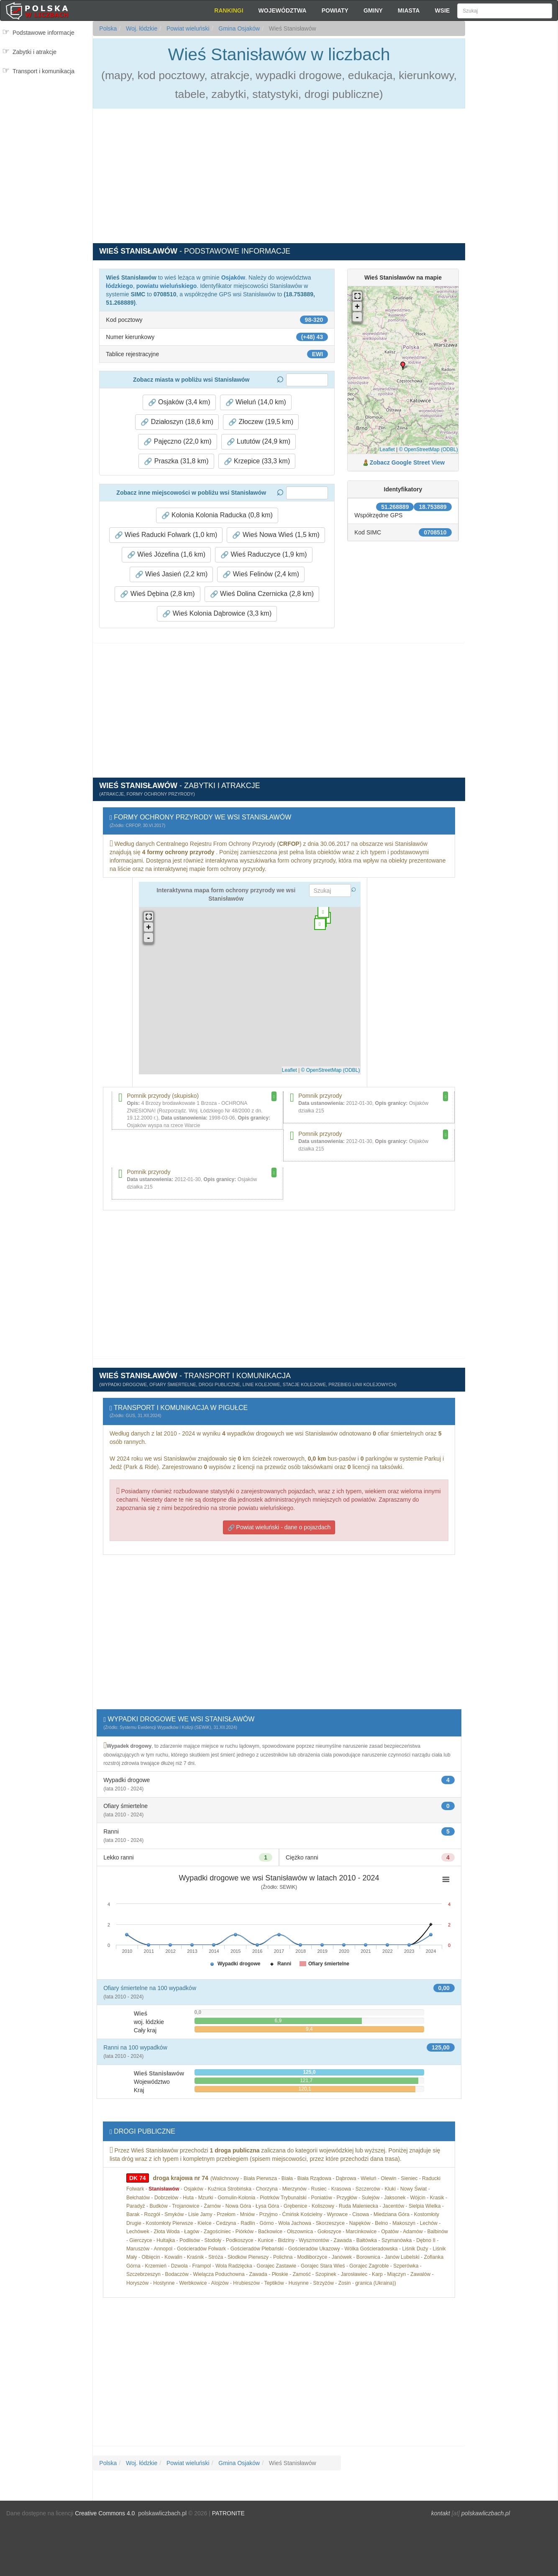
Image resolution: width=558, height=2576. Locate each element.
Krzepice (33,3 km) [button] (257, 461)
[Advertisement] (511, 171)
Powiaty (335, 10)
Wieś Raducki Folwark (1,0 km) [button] (166, 535)
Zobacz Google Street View (407, 462)
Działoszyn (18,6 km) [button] (177, 422)
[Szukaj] (504, 10)
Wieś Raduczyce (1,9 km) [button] (263, 554)
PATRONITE (228, 2513)
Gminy (373, 10)
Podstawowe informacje (43, 32)
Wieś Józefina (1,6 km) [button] (166, 554)
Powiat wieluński (187, 28)
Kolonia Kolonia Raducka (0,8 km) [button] (217, 515)
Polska (108, 28)
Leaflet (387, 449)
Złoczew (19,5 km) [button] (260, 422)
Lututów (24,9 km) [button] (259, 441)
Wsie (442, 10)
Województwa (283, 10)
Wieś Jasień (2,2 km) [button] (171, 574)
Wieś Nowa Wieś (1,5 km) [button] (275, 535)
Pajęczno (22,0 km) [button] (177, 441)
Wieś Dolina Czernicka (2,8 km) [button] (262, 594)
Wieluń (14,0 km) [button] (255, 402)
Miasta (409, 10)
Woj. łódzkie (140, 28)
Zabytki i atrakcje (34, 52)
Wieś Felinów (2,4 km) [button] (261, 574)
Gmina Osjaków (238, 28)
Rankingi (228, 10)
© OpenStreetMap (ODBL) (428, 449)
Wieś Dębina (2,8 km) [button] (157, 594)
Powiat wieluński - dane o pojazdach (279, 1527)
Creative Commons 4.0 (105, 2513)
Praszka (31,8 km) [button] (176, 461)
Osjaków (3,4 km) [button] (179, 402)
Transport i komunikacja (43, 71)
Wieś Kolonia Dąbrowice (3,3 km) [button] (216, 613)
